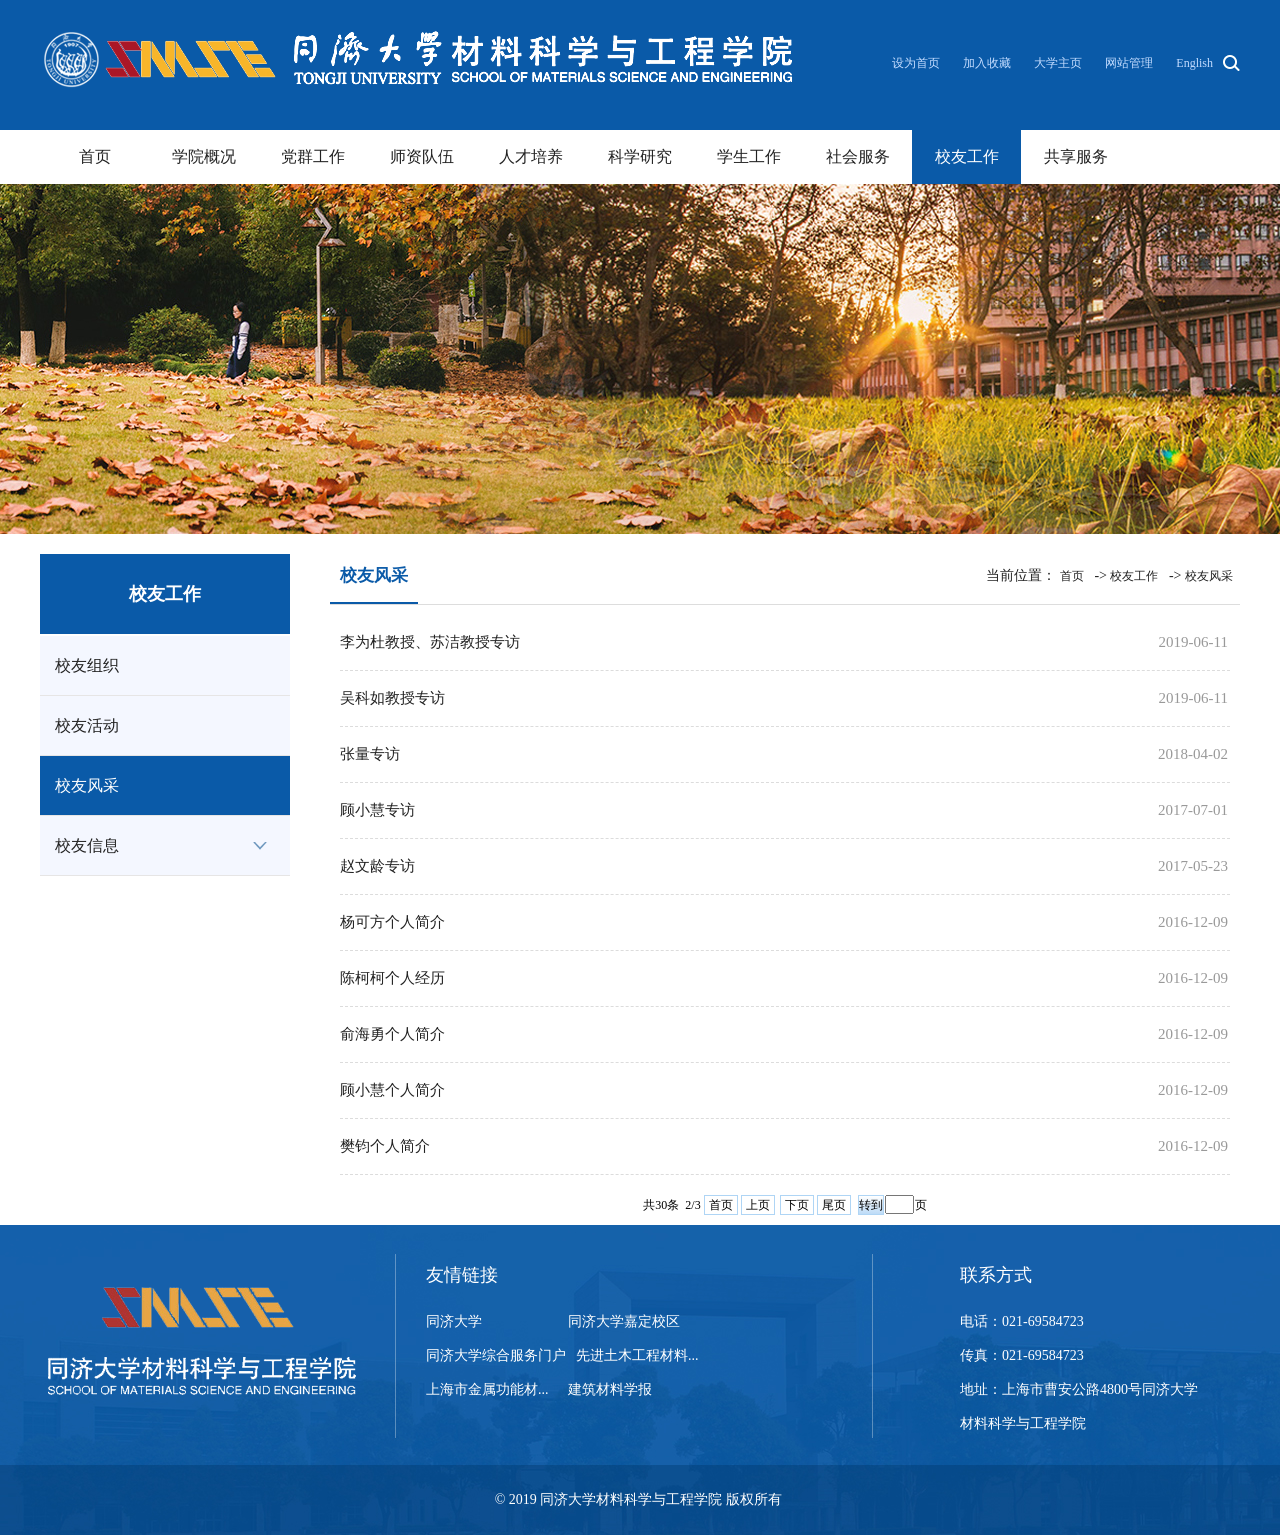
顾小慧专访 (377, 810)
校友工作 (967, 156)
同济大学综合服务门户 (496, 1355)
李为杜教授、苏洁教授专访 (430, 642)
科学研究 (640, 156)
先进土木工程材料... (637, 1355)
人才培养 (531, 156)
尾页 (834, 1205)
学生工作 (749, 156)
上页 (758, 1205)
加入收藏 (988, 63)
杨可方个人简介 (392, 922)
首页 (95, 156)
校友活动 (87, 725)
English (1194, 63)
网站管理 (1129, 63)
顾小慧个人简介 (392, 1090)
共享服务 (1076, 156)
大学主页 (1058, 63)
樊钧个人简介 (385, 1146)
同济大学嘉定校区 (624, 1321)
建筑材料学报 (610, 1389)
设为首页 (917, 63)
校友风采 (87, 785)
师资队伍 (422, 156)
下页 (797, 1205)
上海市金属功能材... (487, 1389)
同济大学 (454, 1321)
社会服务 (858, 156)
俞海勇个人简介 (392, 1034)
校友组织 (87, 665)
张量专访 (370, 754)
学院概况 (204, 156)
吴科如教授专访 (392, 698)
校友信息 (87, 845)
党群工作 (313, 156)
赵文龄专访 (377, 866)
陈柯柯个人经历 (392, 978)
